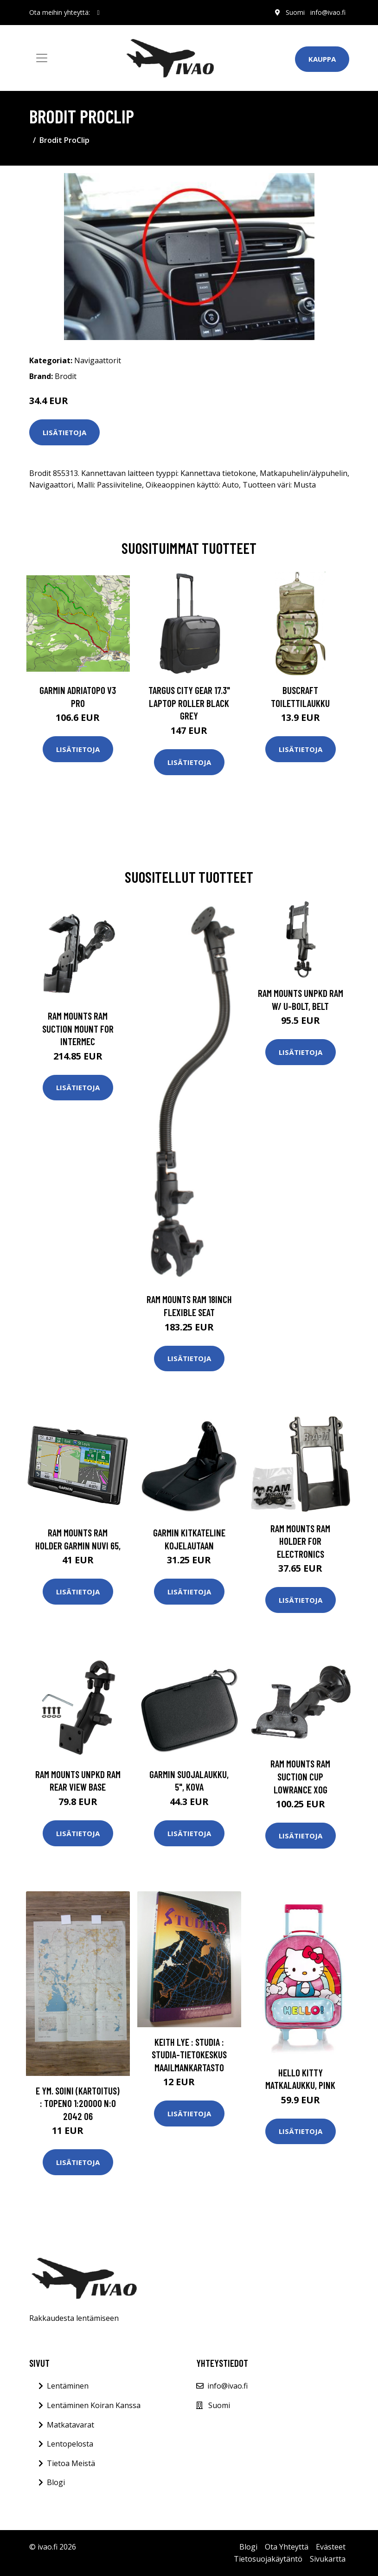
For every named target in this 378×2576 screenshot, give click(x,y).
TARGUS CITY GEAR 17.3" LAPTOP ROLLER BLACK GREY (189, 702)
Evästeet (331, 2547)
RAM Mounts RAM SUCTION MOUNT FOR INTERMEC (78, 1028)
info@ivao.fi (328, 12)
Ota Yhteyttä (286, 2547)
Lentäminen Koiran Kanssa (94, 2405)
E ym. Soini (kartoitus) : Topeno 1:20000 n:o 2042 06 (78, 2103)
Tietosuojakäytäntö (268, 2559)
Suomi (295, 12)
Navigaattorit (97, 360)
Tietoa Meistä (71, 2463)
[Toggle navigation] (41, 58)
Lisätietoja (64, 432)
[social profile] (98, 12)
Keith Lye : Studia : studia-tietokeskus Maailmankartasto (189, 2054)
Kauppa (322, 59)
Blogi (56, 2482)
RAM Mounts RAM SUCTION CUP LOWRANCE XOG (300, 1776)
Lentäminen (68, 2386)
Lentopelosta (70, 2444)
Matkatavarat (70, 2425)
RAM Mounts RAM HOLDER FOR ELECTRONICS (300, 1541)
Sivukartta (328, 2559)
